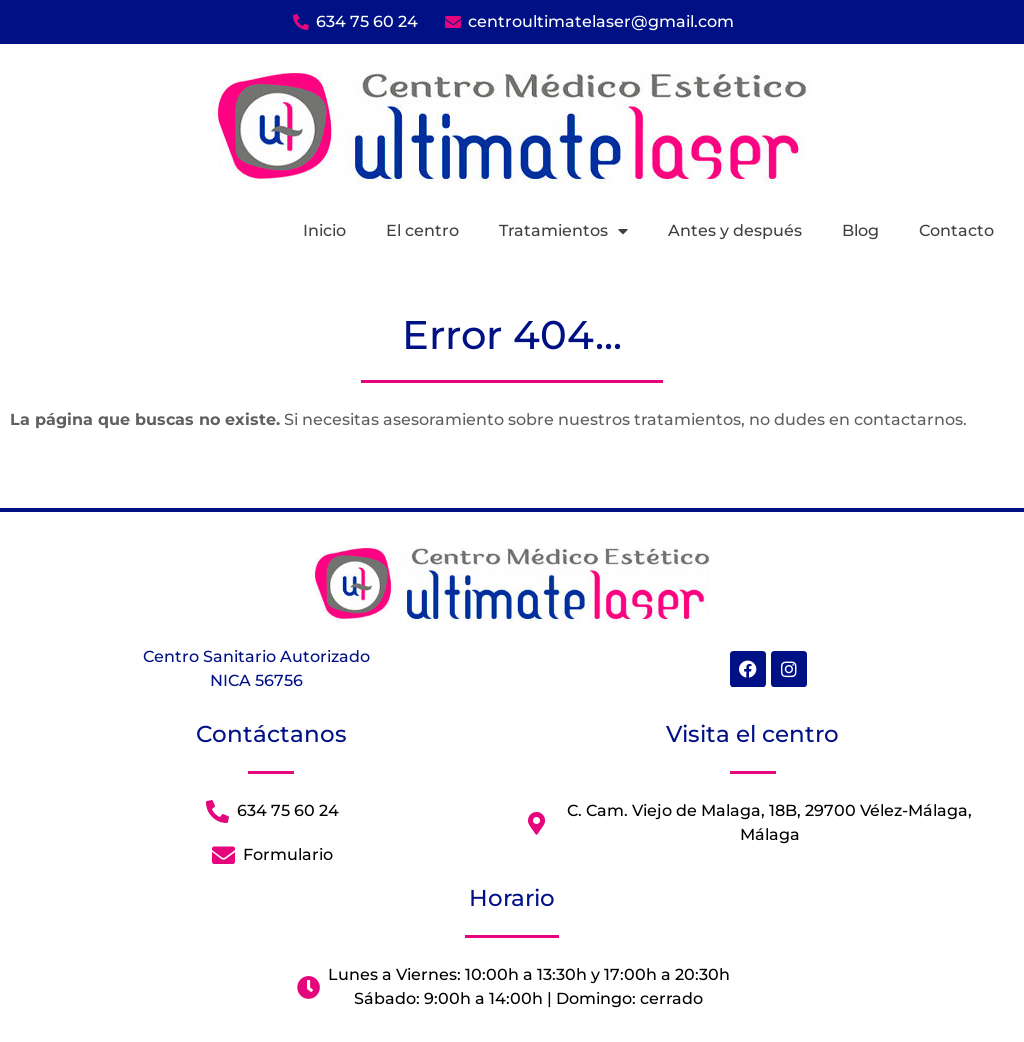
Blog (860, 230)
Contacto (956, 230)
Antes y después (735, 230)
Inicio (324, 230)
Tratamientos (563, 231)
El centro (422, 230)
